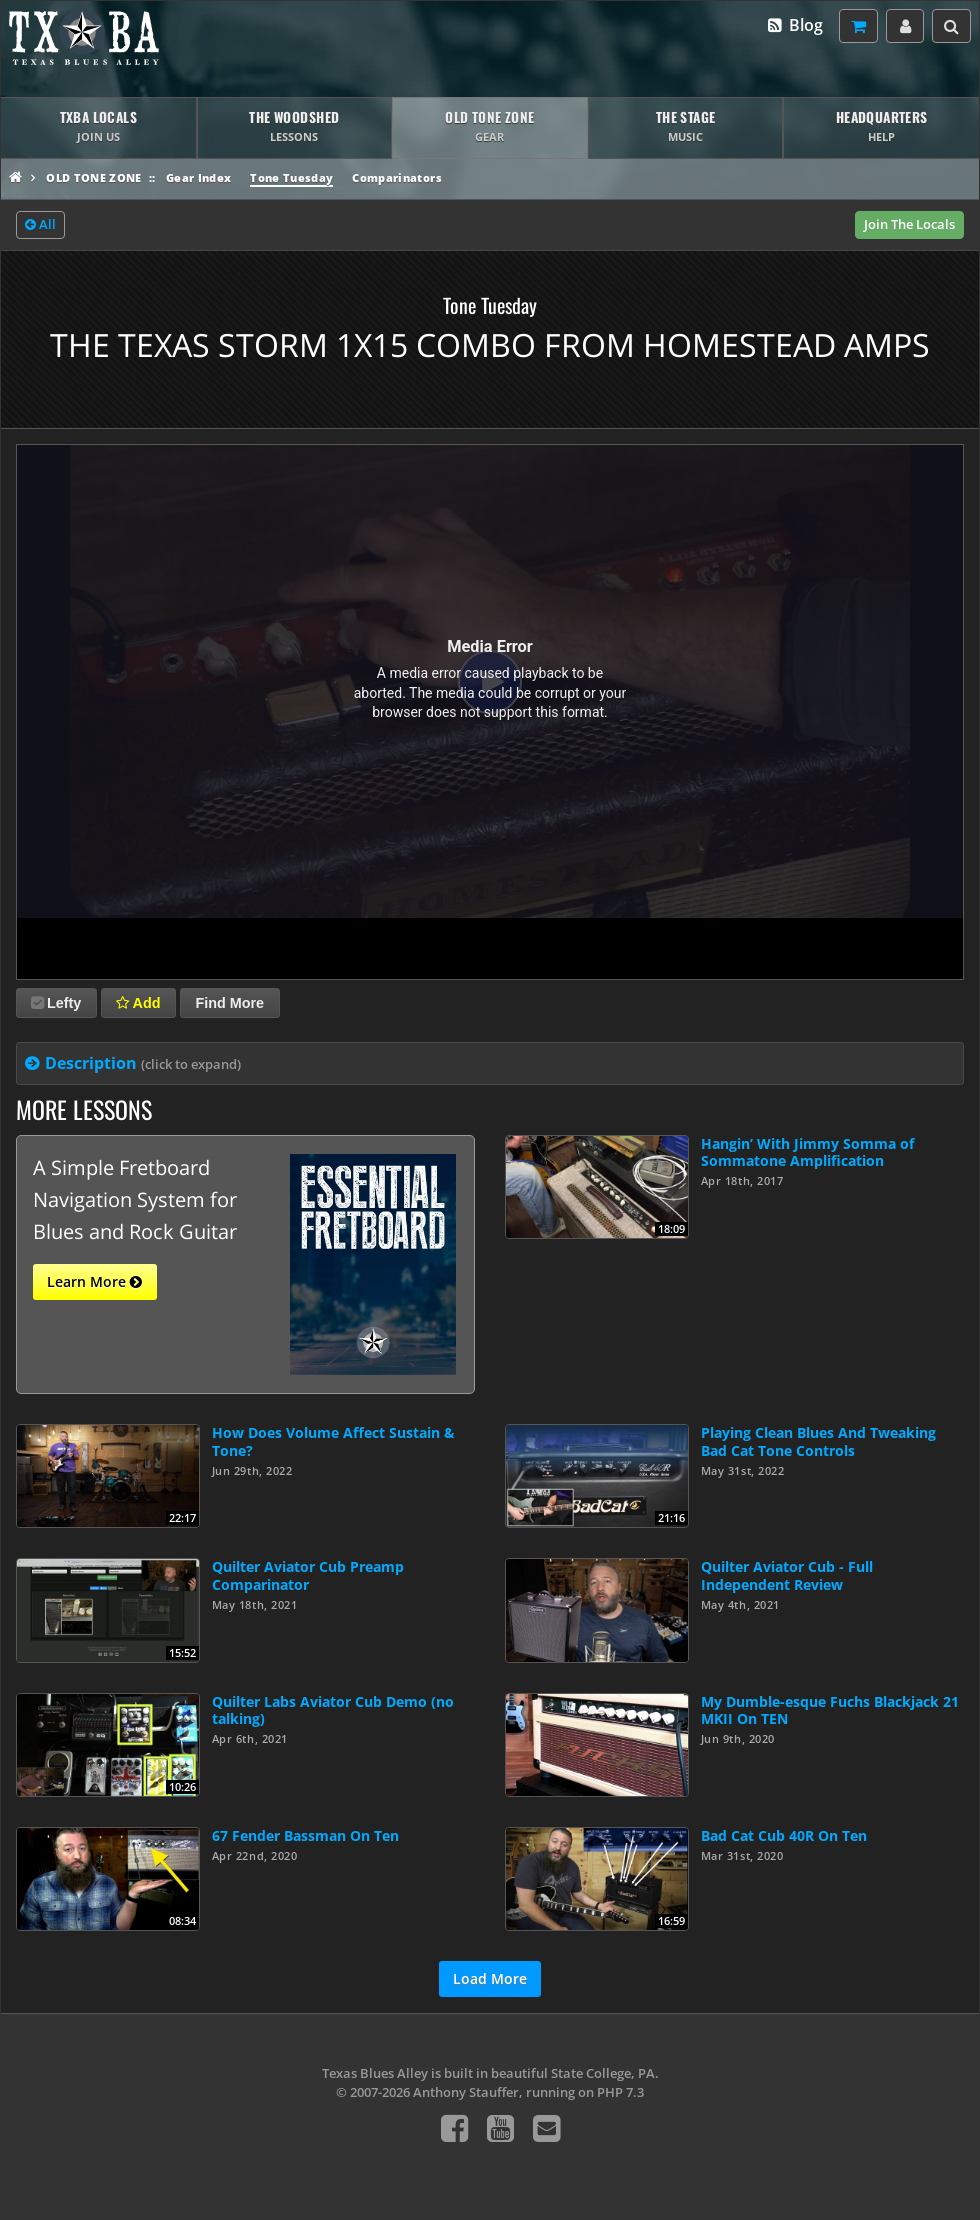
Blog (794, 25)
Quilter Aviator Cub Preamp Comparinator (308, 1575)
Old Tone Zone (93, 177)
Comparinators (396, 177)
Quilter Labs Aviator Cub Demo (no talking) (333, 1710)
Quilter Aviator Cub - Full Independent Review (787, 1575)
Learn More (94, 1282)
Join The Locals (909, 224)
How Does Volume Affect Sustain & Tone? (333, 1441)
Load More (490, 1978)
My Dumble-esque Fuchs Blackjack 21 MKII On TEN (830, 1710)
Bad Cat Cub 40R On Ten (784, 1835)
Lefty (56, 1003)
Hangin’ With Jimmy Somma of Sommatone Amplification (807, 1152)
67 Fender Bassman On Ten (305, 1835)
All (40, 225)
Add (138, 1003)
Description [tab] (143, 1063)
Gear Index (198, 177)
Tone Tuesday (291, 177)
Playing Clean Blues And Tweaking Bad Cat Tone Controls (818, 1441)
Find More (229, 1003)
